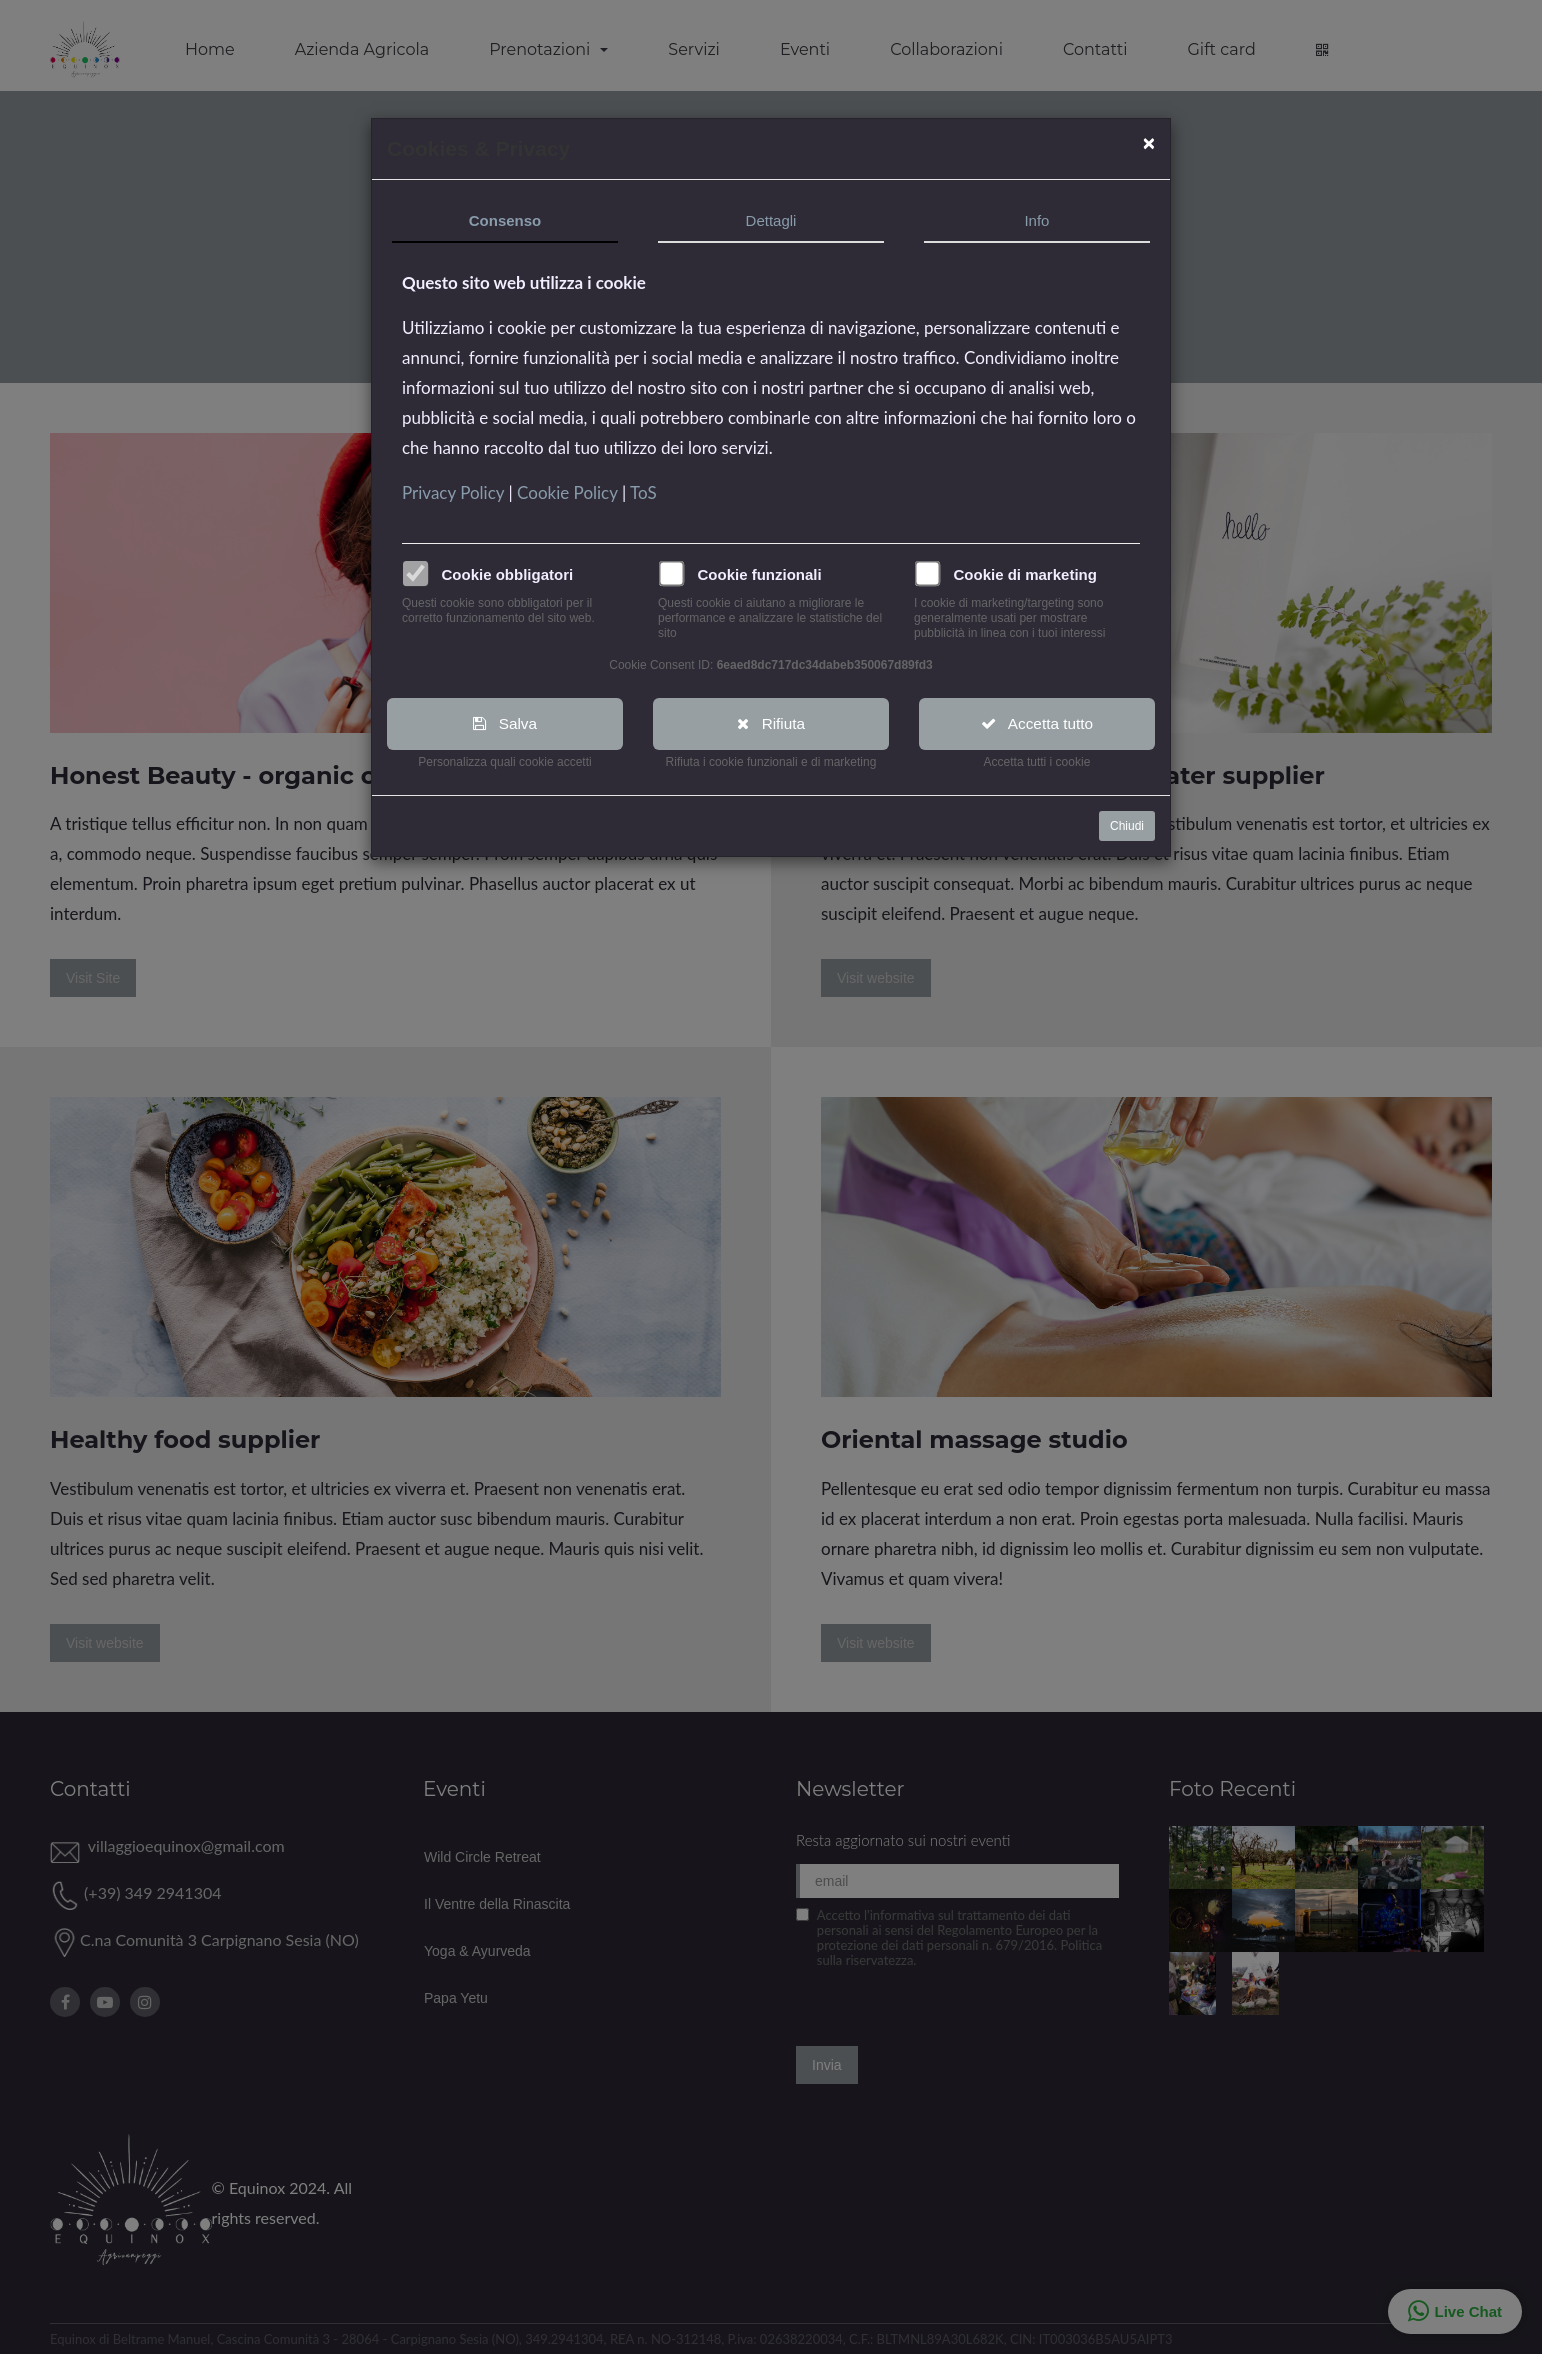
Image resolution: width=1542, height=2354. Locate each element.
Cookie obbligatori (508, 574)
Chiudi (1127, 827)
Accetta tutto (1037, 723)
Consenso (505, 220)
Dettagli (771, 220)
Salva (505, 723)
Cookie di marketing (1025, 574)
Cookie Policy (569, 492)
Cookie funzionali (760, 574)
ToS (643, 492)
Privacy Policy (455, 492)
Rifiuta (771, 723)
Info (1036, 220)
